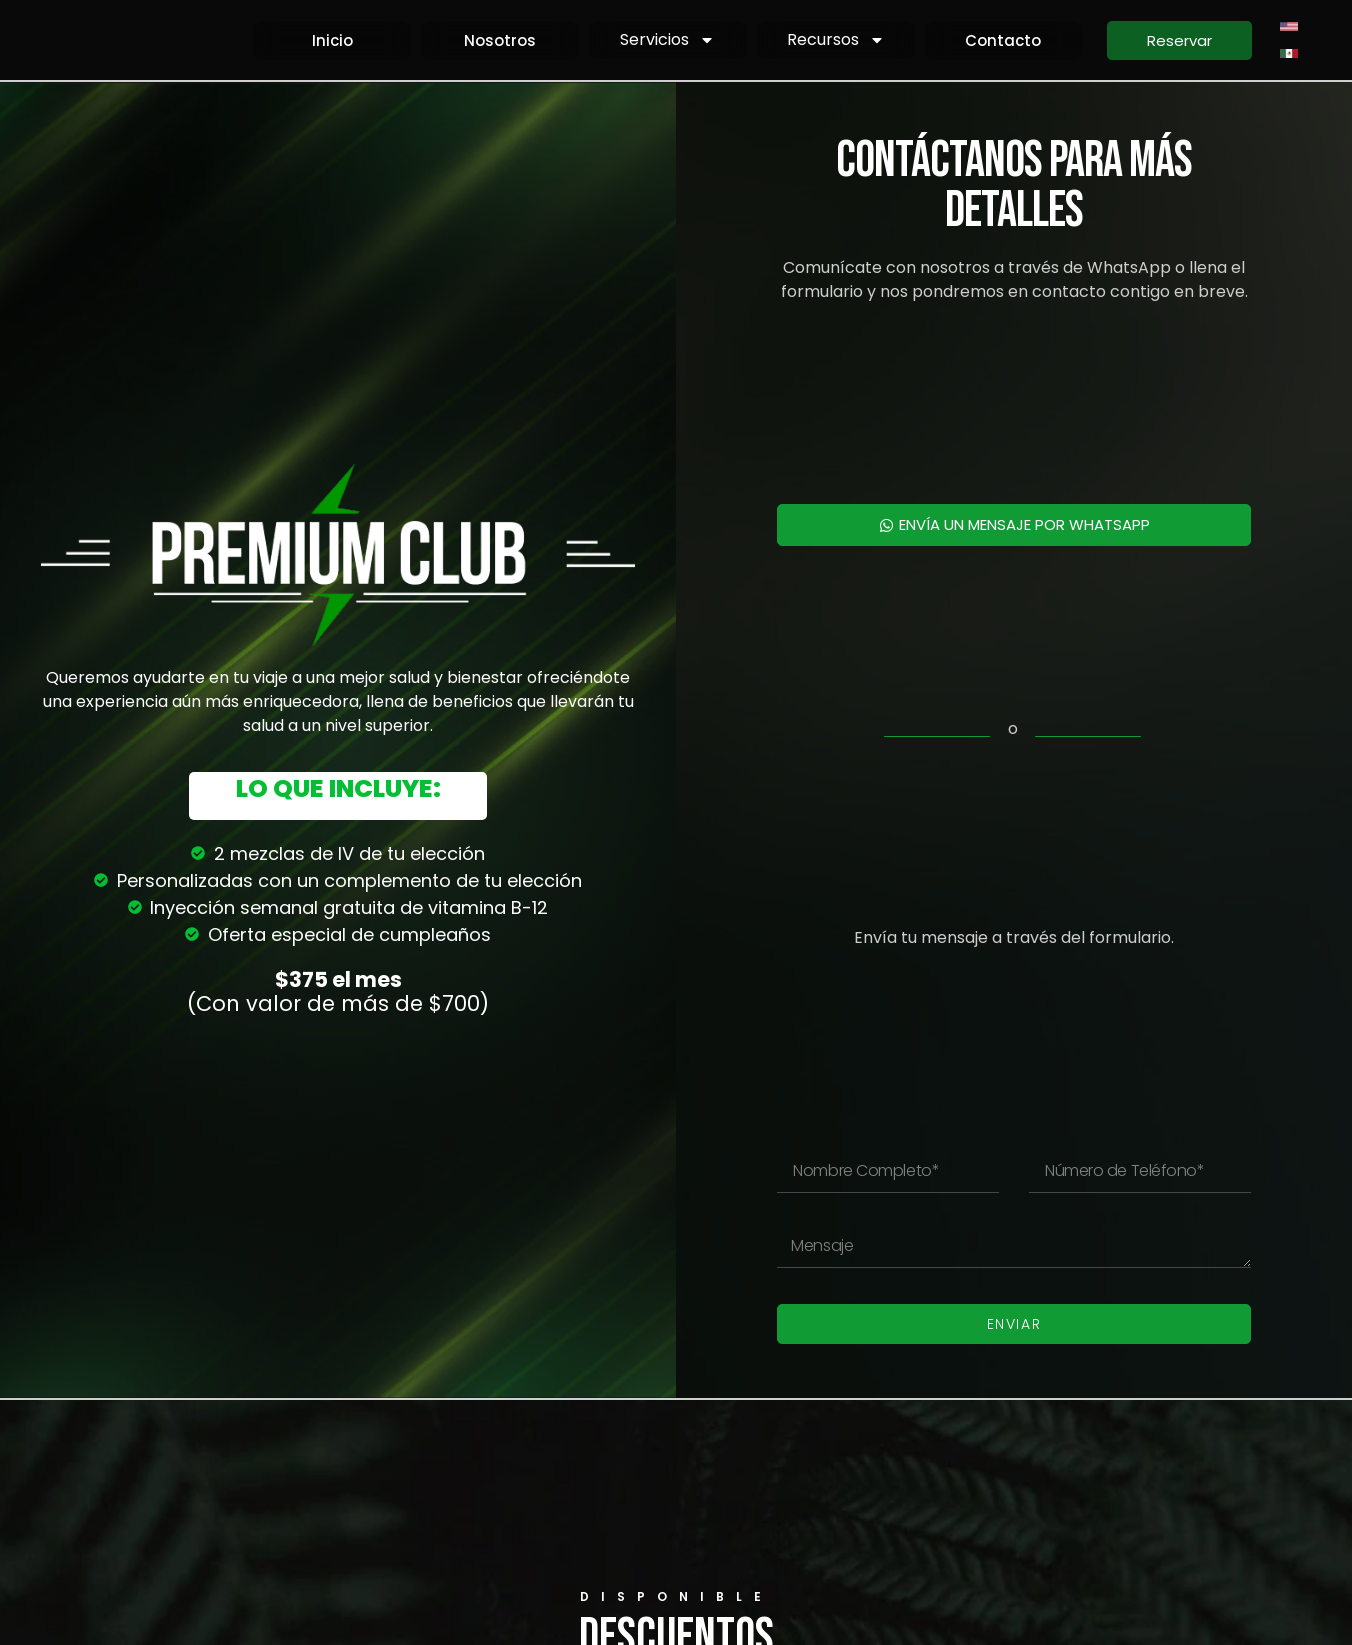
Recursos (836, 40)
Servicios (667, 40)
